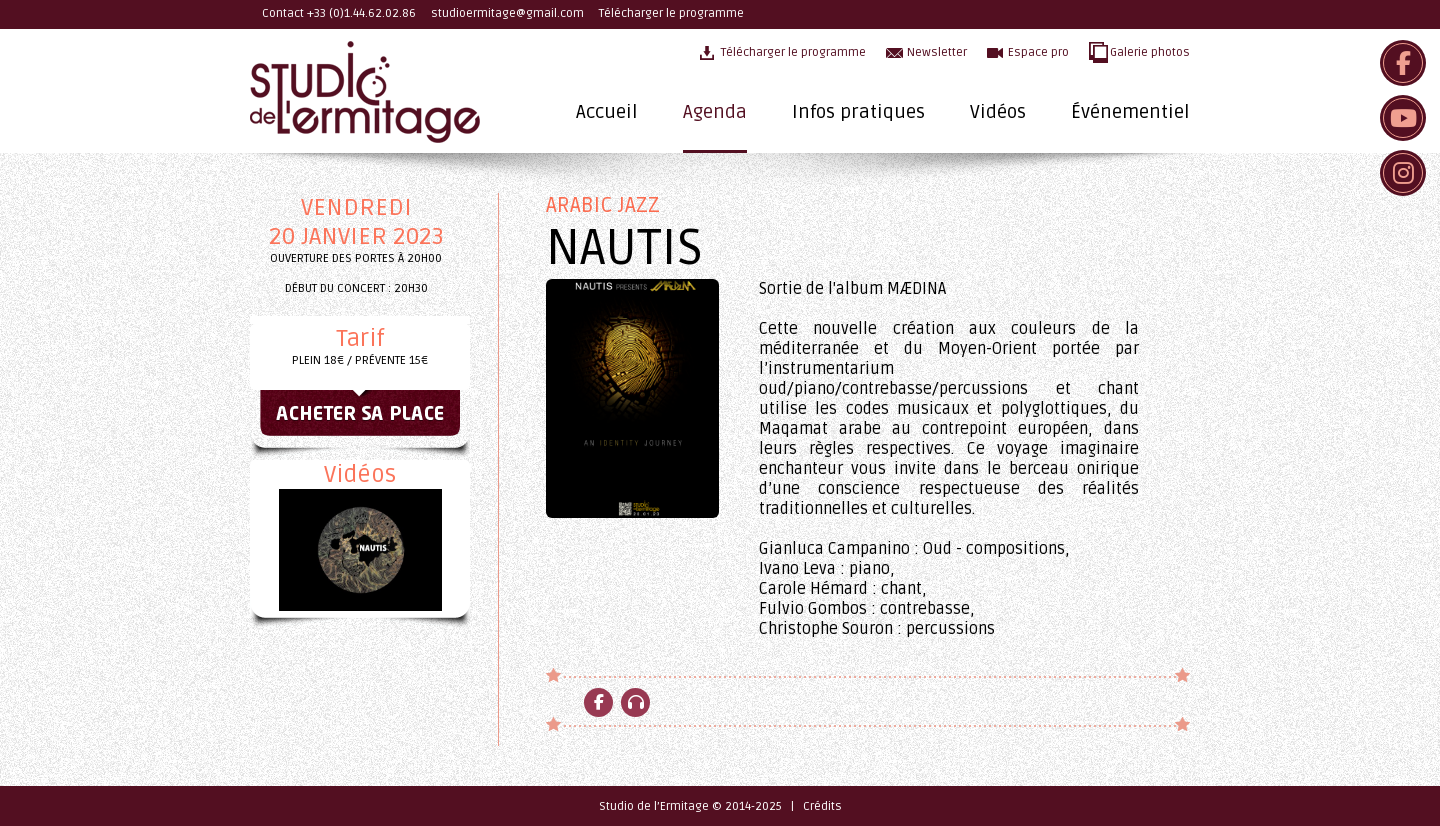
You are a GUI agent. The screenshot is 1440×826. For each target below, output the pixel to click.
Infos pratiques (858, 112)
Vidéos (998, 112)
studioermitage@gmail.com (507, 13)
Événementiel (1130, 112)
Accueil (607, 112)
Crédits (822, 806)
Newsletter (937, 52)
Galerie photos (1150, 52)
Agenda (715, 112)
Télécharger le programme (671, 13)
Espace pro (1038, 52)
